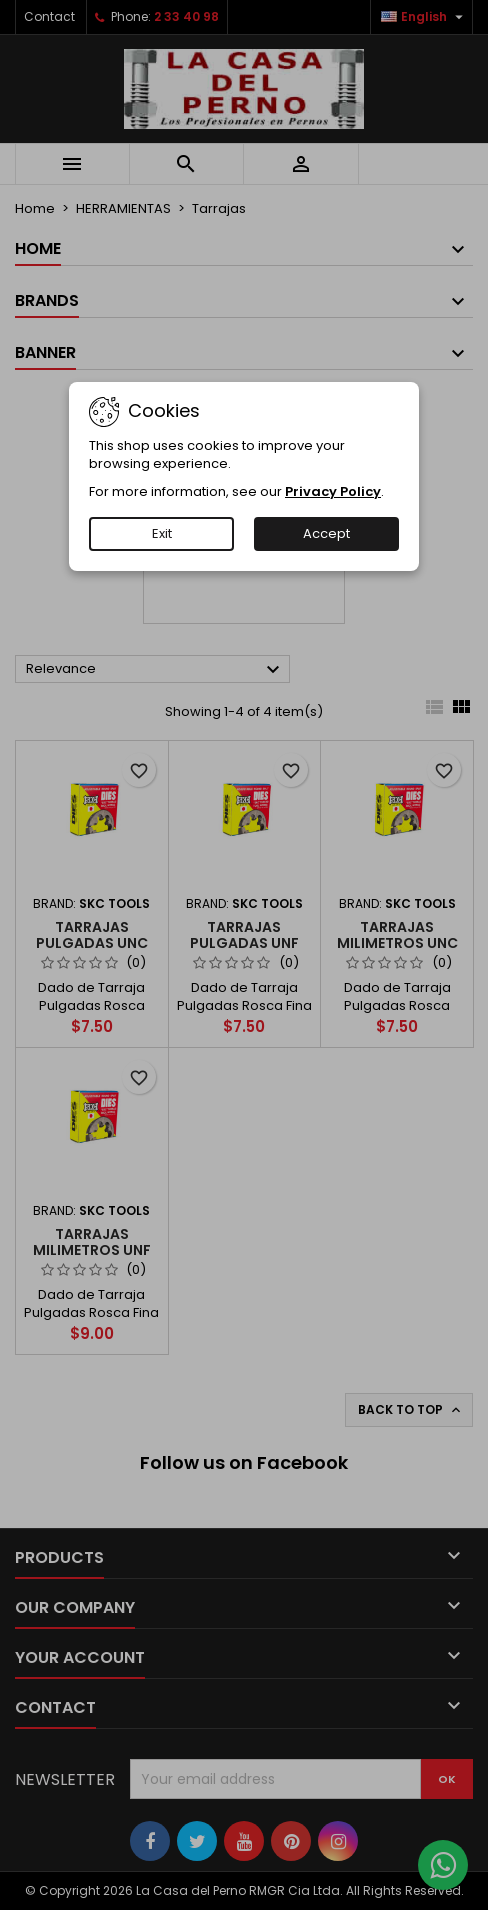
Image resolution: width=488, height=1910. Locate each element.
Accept (326, 533)
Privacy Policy (333, 491)
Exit (162, 533)
